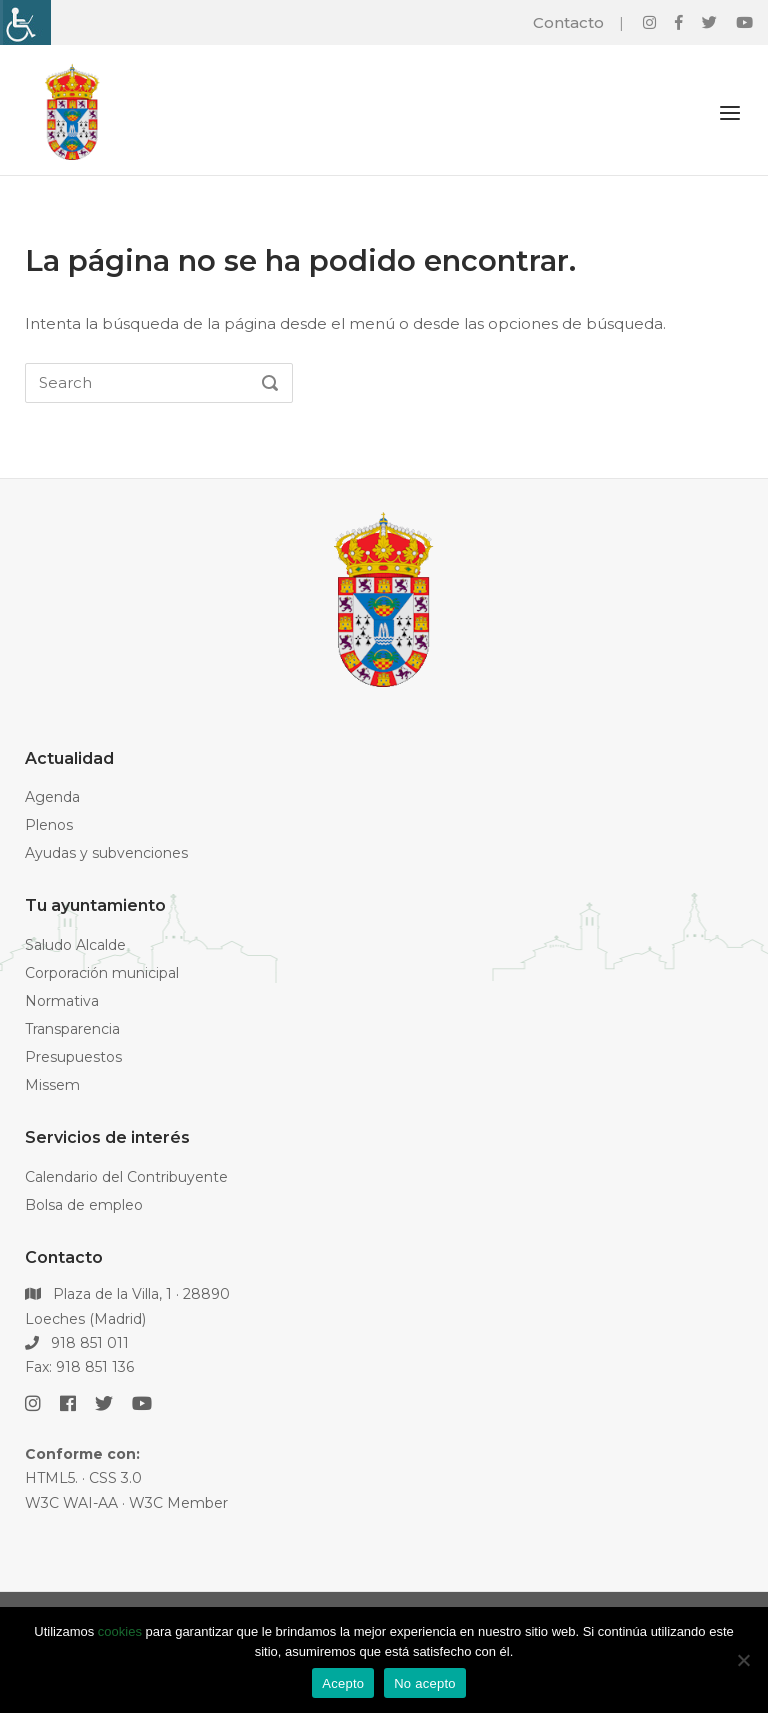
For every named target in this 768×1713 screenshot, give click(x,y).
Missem (52, 1085)
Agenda (52, 797)
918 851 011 (77, 1343)
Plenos (49, 825)
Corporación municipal (102, 973)
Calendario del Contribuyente (126, 1177)
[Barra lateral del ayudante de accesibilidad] (24, 22)
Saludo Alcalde (75, 945)
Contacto (568, 22)
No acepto (425, 1683)
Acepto (343, 1683)
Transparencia (72, 1029)
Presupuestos (73, 1057)
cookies (120, 1631)
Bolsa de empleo (84, 1205)
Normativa (62, 1001)
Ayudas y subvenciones (106, 853)
